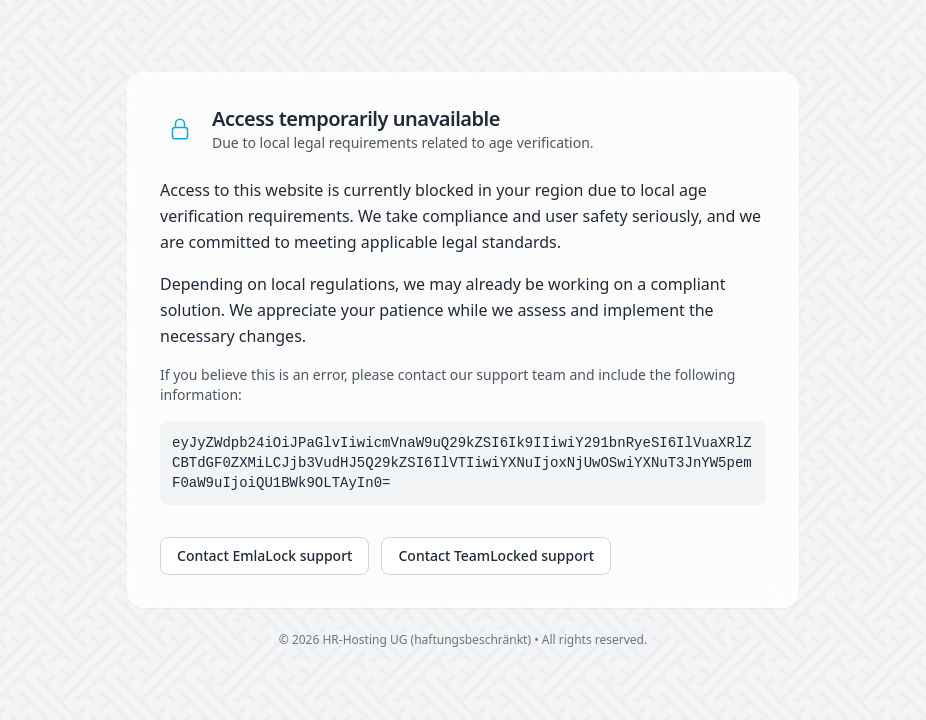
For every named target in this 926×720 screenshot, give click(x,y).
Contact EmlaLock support (264, 555)
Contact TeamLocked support (496, 555)
